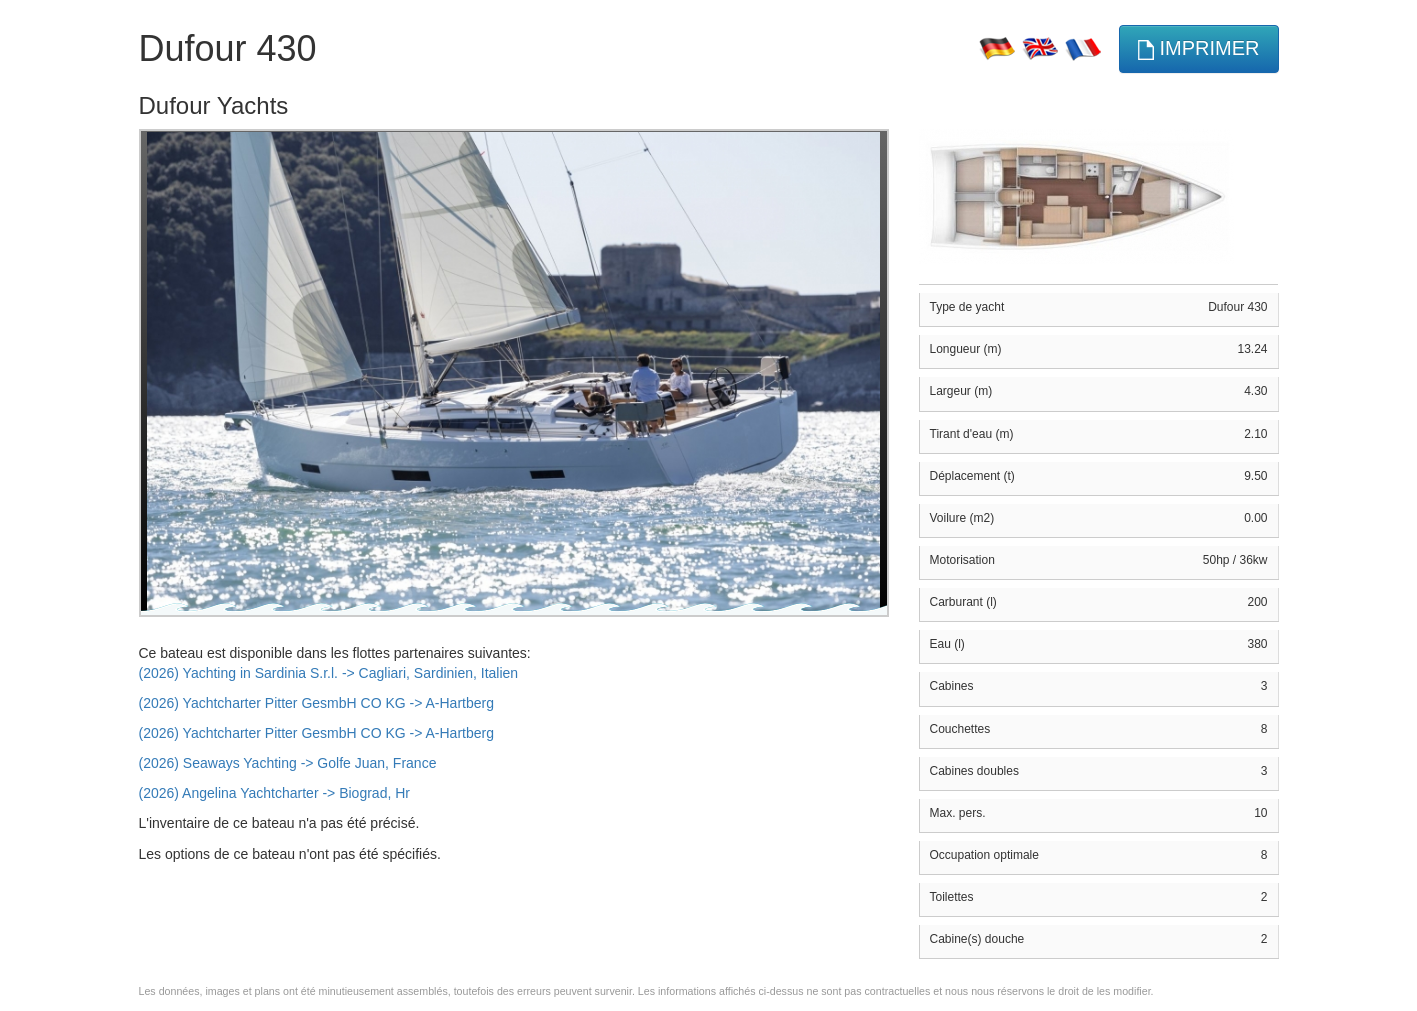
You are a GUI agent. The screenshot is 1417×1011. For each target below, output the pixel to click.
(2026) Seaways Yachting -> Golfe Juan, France (288, 763)
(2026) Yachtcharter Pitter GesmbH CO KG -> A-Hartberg (316, 703)
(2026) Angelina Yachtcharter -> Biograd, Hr (274, 793)
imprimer (1199, 48)
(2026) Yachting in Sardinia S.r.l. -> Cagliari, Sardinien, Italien (329, 673)
